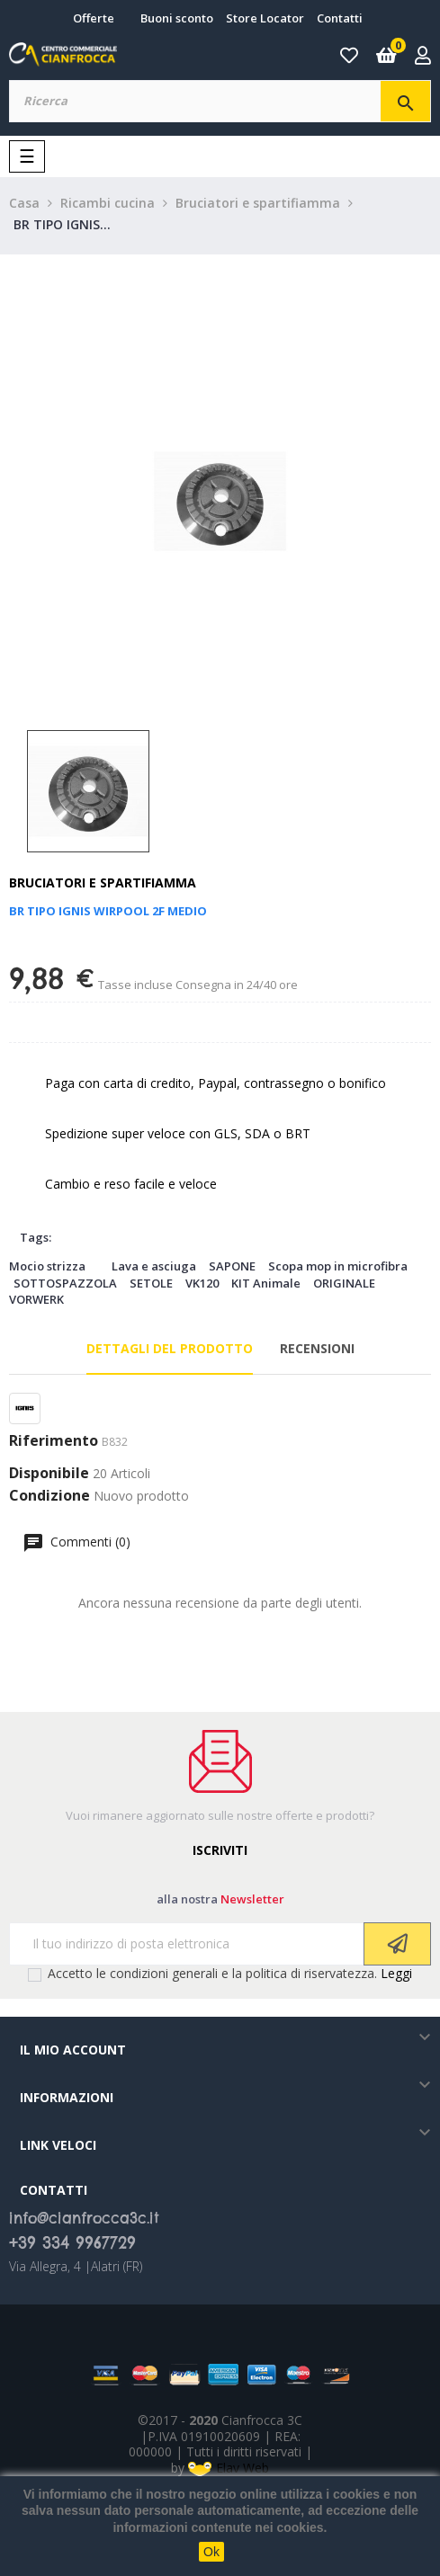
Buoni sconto (176, 18)
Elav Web (228, 2467)
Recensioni (317, 1348)
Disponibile (49, 1474)
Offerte (93, 18)
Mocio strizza (47, 1266)
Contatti (340, 18)
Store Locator (265, 18)
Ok (211, 2552)
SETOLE (151, 1283)
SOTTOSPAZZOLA (65, 1283)
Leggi (396, 1973)
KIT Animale (266, 1283)
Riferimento (53, 1441)
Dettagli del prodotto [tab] (169, 1348)
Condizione (49, 1496)
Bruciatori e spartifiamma (102, 882)
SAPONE (232, 1266)
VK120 (202, 1283)
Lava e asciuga (154, 1266)
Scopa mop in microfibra (338, 1266)
